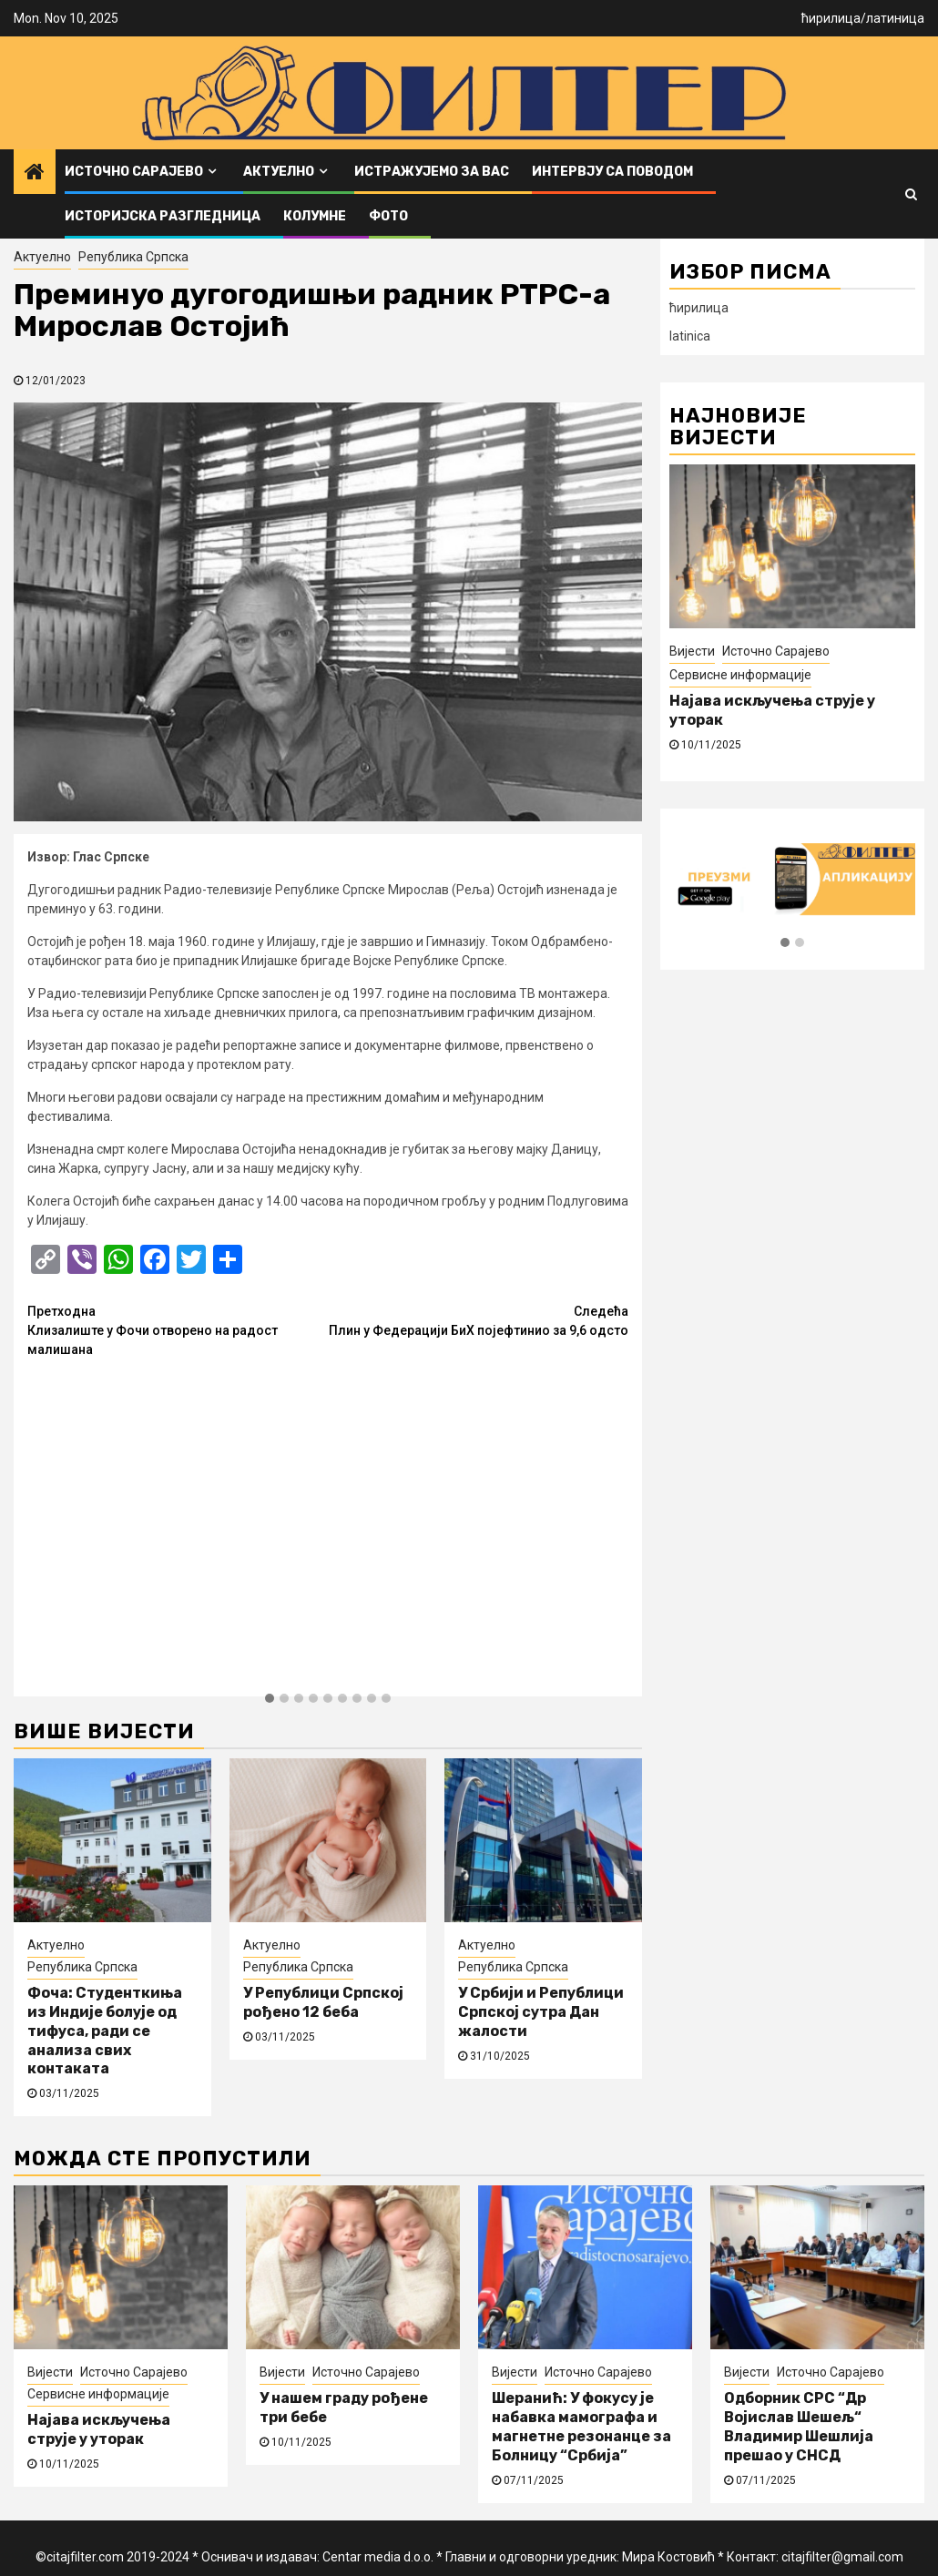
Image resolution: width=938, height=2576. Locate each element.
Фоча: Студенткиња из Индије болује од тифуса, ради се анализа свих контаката (104, 2030)
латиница (895, 18)
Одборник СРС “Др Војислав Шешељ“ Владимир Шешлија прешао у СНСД (798, 2426)
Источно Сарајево (134, 171)
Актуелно (278, 171)
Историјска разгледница (162, 216)
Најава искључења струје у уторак (98, 2429)
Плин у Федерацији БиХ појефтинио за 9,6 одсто (478, 1320)
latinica (689, 336)
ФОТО (388, 216)
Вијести (692, 651)
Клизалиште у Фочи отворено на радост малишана (177, 1329)
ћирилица (831, 18)
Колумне (314, 216)
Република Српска (133, 256)
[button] (269, 1699)
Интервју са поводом (612, 171)
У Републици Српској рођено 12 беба (323, 2002)
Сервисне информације (740, 674)
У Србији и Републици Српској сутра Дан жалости (541, 2012)
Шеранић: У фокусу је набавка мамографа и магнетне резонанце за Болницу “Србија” (581, 2426)
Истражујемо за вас (431, 171)
